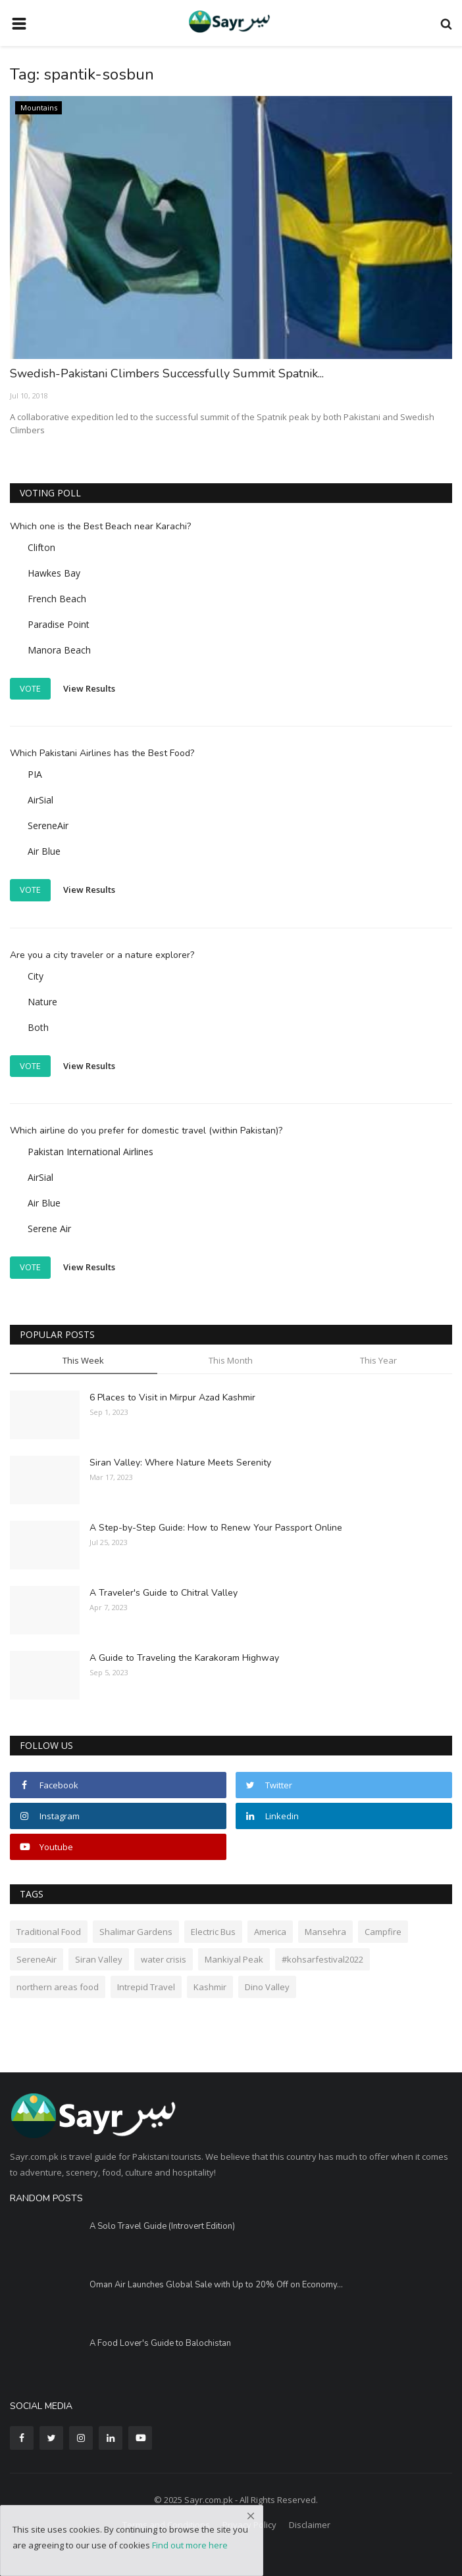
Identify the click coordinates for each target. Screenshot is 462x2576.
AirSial (40, 800)
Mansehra (325, 1932)
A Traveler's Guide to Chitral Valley (164, 1592)
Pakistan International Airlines (90, 1151)
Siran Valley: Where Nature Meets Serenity (180, 1462)
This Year (378, 1360)
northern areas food (57, 1987)
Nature (42, 1001)
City (35, 976)
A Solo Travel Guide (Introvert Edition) (162, 2226)
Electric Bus (213, 1932)
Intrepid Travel (146, 1987)
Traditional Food (48, 1932)
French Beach (57, 598)
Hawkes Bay (54, 573)
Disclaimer (309, 2525)
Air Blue (44, 851)
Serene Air (49, 1228)
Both (38, 1027)
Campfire (383, 1932)
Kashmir (209, 1987)
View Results (89, 688)
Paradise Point (59, 624)
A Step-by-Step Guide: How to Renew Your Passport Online (216, 1527)
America (270, 1932)
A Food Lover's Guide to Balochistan (160, 2343)
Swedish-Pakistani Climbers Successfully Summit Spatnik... (167, 373)
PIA (35, 774)
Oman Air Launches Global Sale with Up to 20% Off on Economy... (216, 2285)
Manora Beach (59, 650)
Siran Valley (98, 1959)
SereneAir (48, 825)
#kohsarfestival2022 (322, 1959)
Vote (30, 688)
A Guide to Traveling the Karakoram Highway (184, 1658)
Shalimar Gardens (135, 1932)
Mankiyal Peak (234, 1959)
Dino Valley (267, 1987)
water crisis (163, 1959)
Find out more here (190, 2545)
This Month (231, 1360)
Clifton (41, 547)
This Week (83, 1360)
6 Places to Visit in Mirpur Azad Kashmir (172, 1397)
